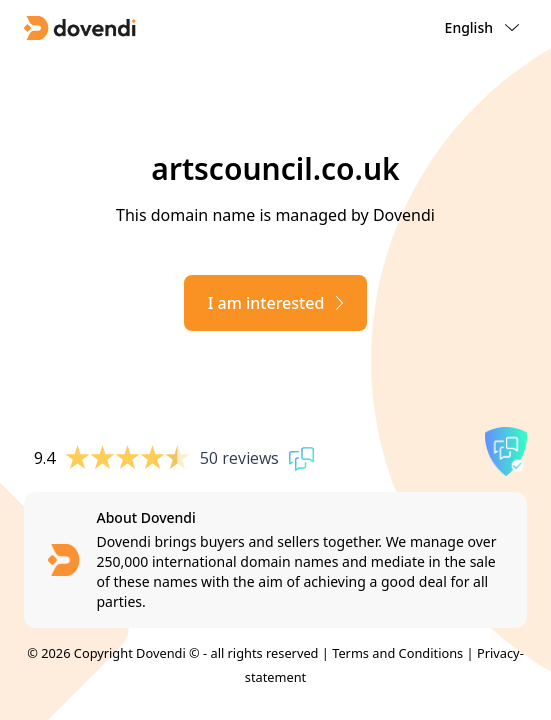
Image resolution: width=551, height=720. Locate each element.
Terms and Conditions (397, 653)
